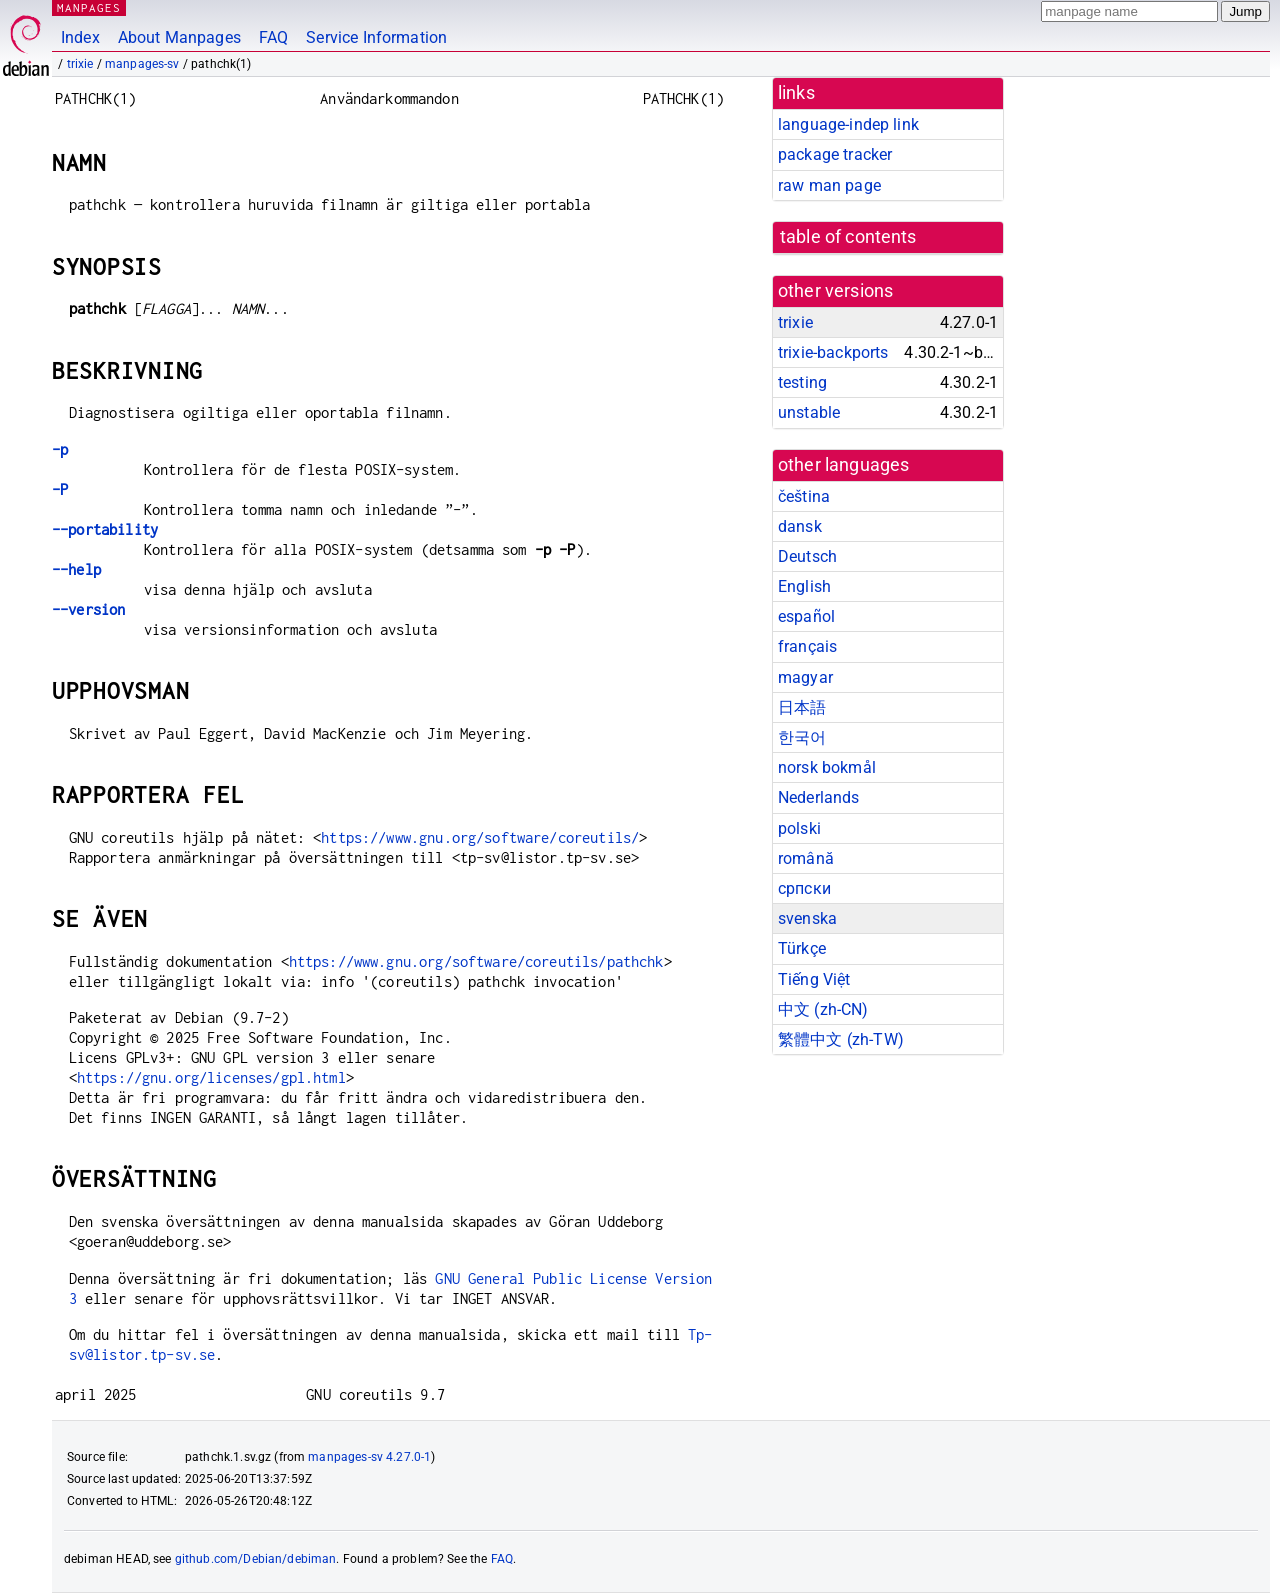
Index (80, 37)
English (804, 586)
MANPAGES (89, 7)
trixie (80, 64)
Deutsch (807, 556)
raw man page (829, 185)
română (806, 858)
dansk (800, 526)
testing (802, 382)
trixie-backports (833, 352)
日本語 (802, 707)
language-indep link (848, 124)
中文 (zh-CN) (823, 1009)
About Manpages (179, 37)
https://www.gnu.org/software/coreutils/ (480, 837)
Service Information (376, 37)
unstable (809, 412)
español (806, 616)
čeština (804, 496)
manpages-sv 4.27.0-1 (369, 1457)
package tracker (835, 154)
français (807, 646)
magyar (805, 677)
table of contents (848, 237)
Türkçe (802, 948)
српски (804, 888)
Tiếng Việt (814, 979)
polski (799, 828)
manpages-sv (142, 64)
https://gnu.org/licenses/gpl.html (211, 1077)
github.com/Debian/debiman (256, 1559)
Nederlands (819, 797)
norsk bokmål (827, 767)
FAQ (273, 37)
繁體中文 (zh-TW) (841, 1039)
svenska (807, 918)
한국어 (802, 737)
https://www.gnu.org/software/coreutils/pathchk (476, 961)
